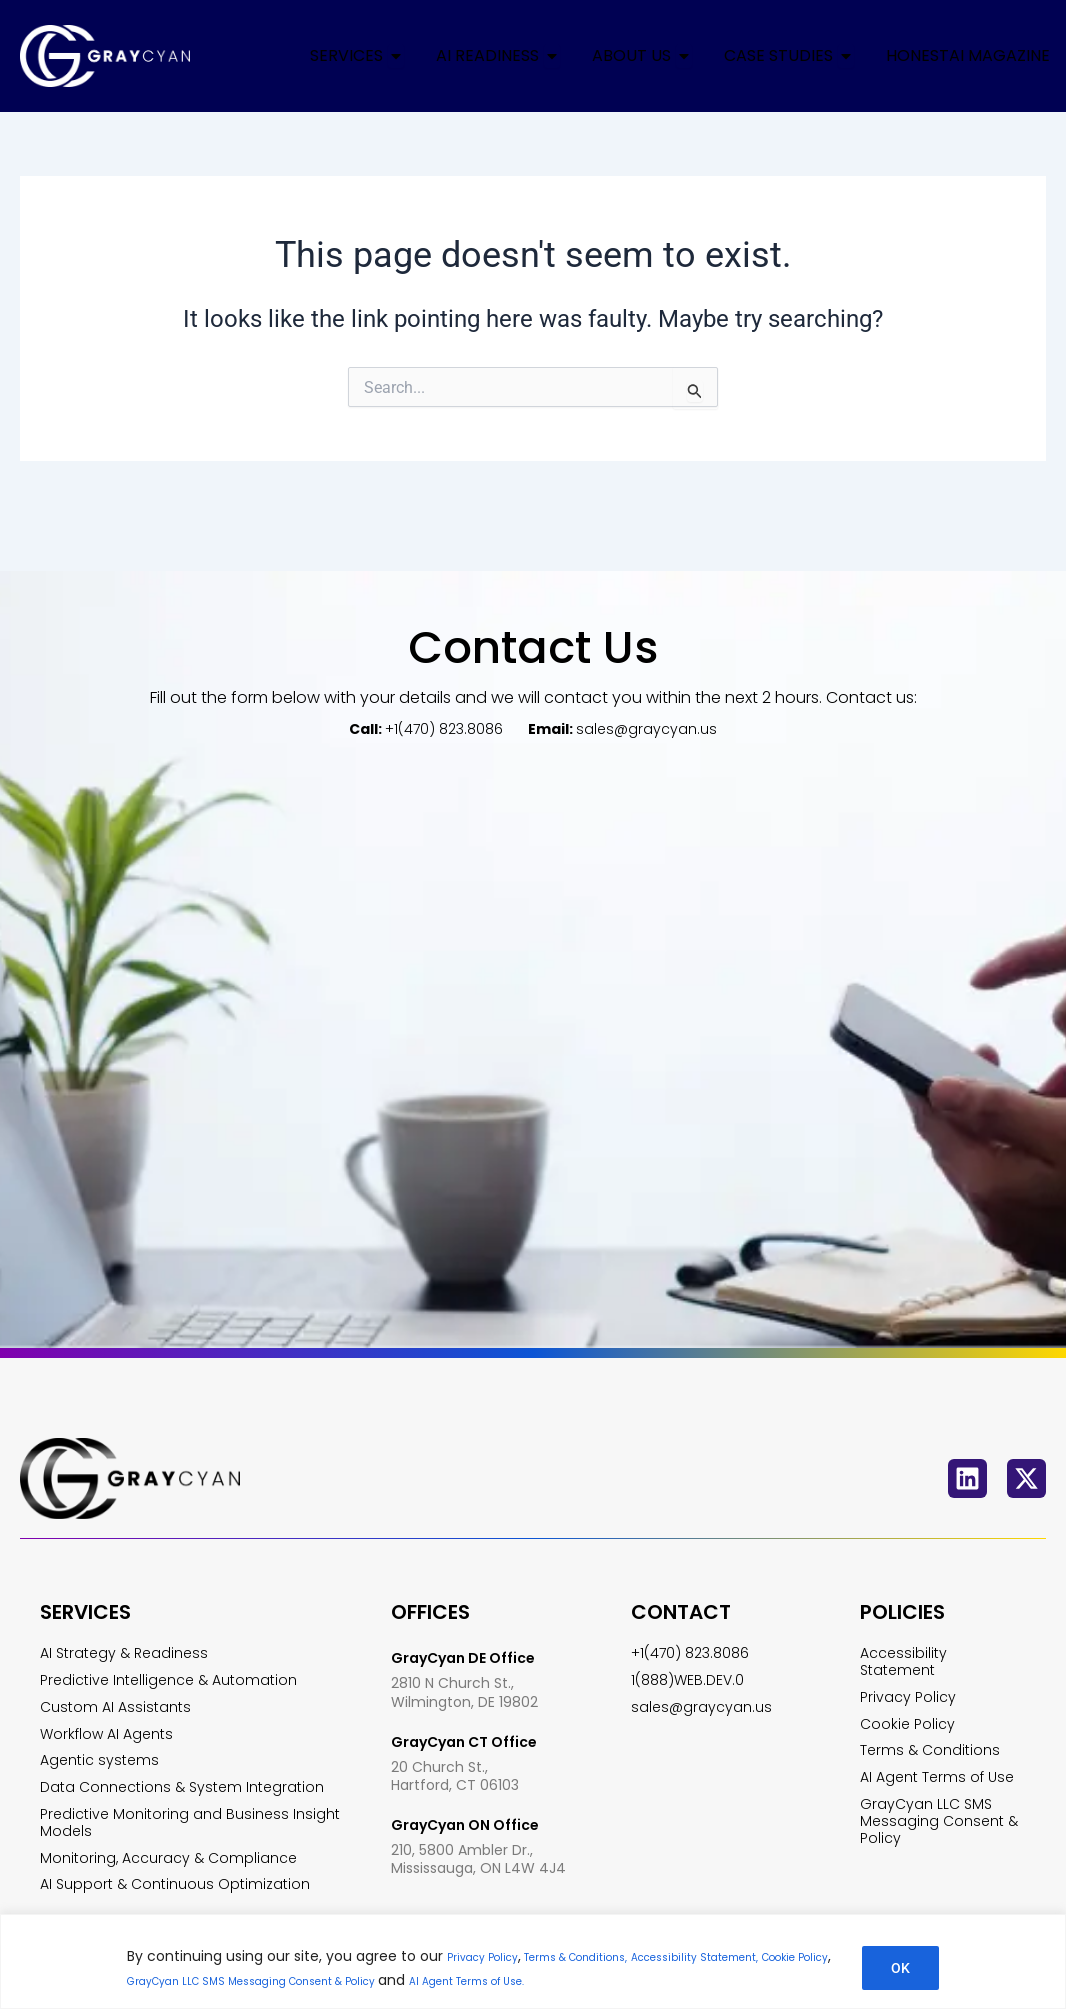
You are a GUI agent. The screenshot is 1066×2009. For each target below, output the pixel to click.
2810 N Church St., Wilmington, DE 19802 (464, 1650)
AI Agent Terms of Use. (754, 1980)
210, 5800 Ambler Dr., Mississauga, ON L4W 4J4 (478, 1810)
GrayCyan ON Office (475, 1777)
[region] (533, 1961)
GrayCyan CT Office (474, 1697)
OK (900, 1968)
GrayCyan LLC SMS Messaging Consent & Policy (477, 1980)
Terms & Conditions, (617, 1956)
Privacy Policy (494, 1956)
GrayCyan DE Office (473, 1614)
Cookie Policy (257, 1980)
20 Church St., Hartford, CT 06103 (455, 1730)
